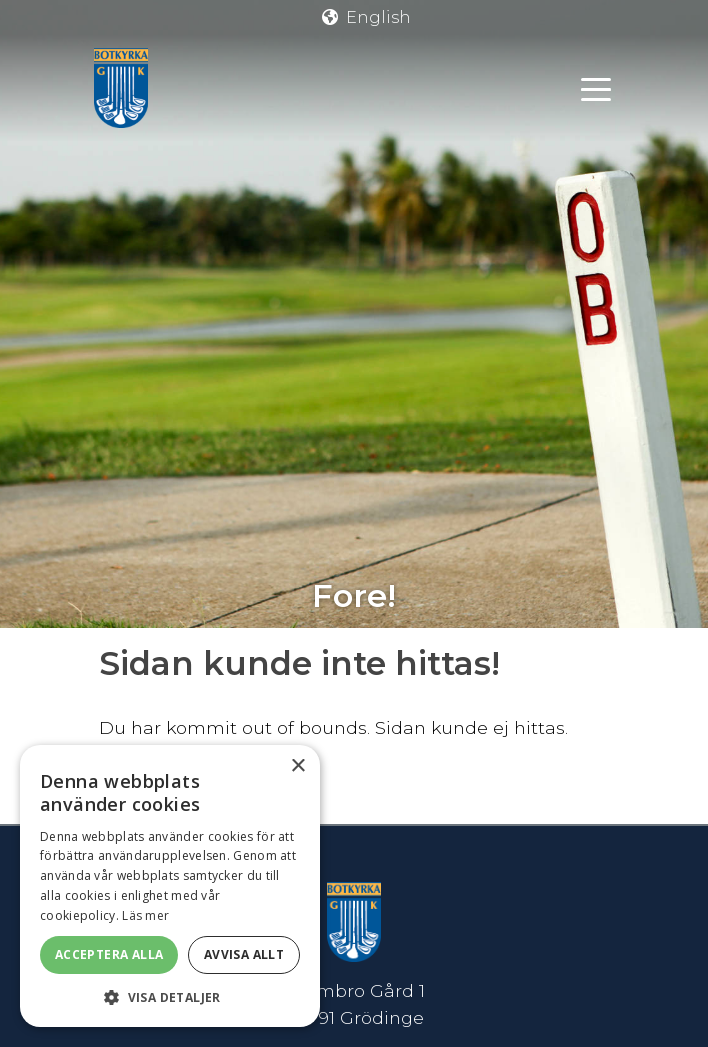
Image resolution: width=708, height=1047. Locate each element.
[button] (170, 997)
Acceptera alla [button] (109, 954)
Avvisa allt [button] (244, 954)
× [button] (297, 766)
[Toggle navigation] (596, 88)
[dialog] (170, 886)
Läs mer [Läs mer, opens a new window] (145, 915)
